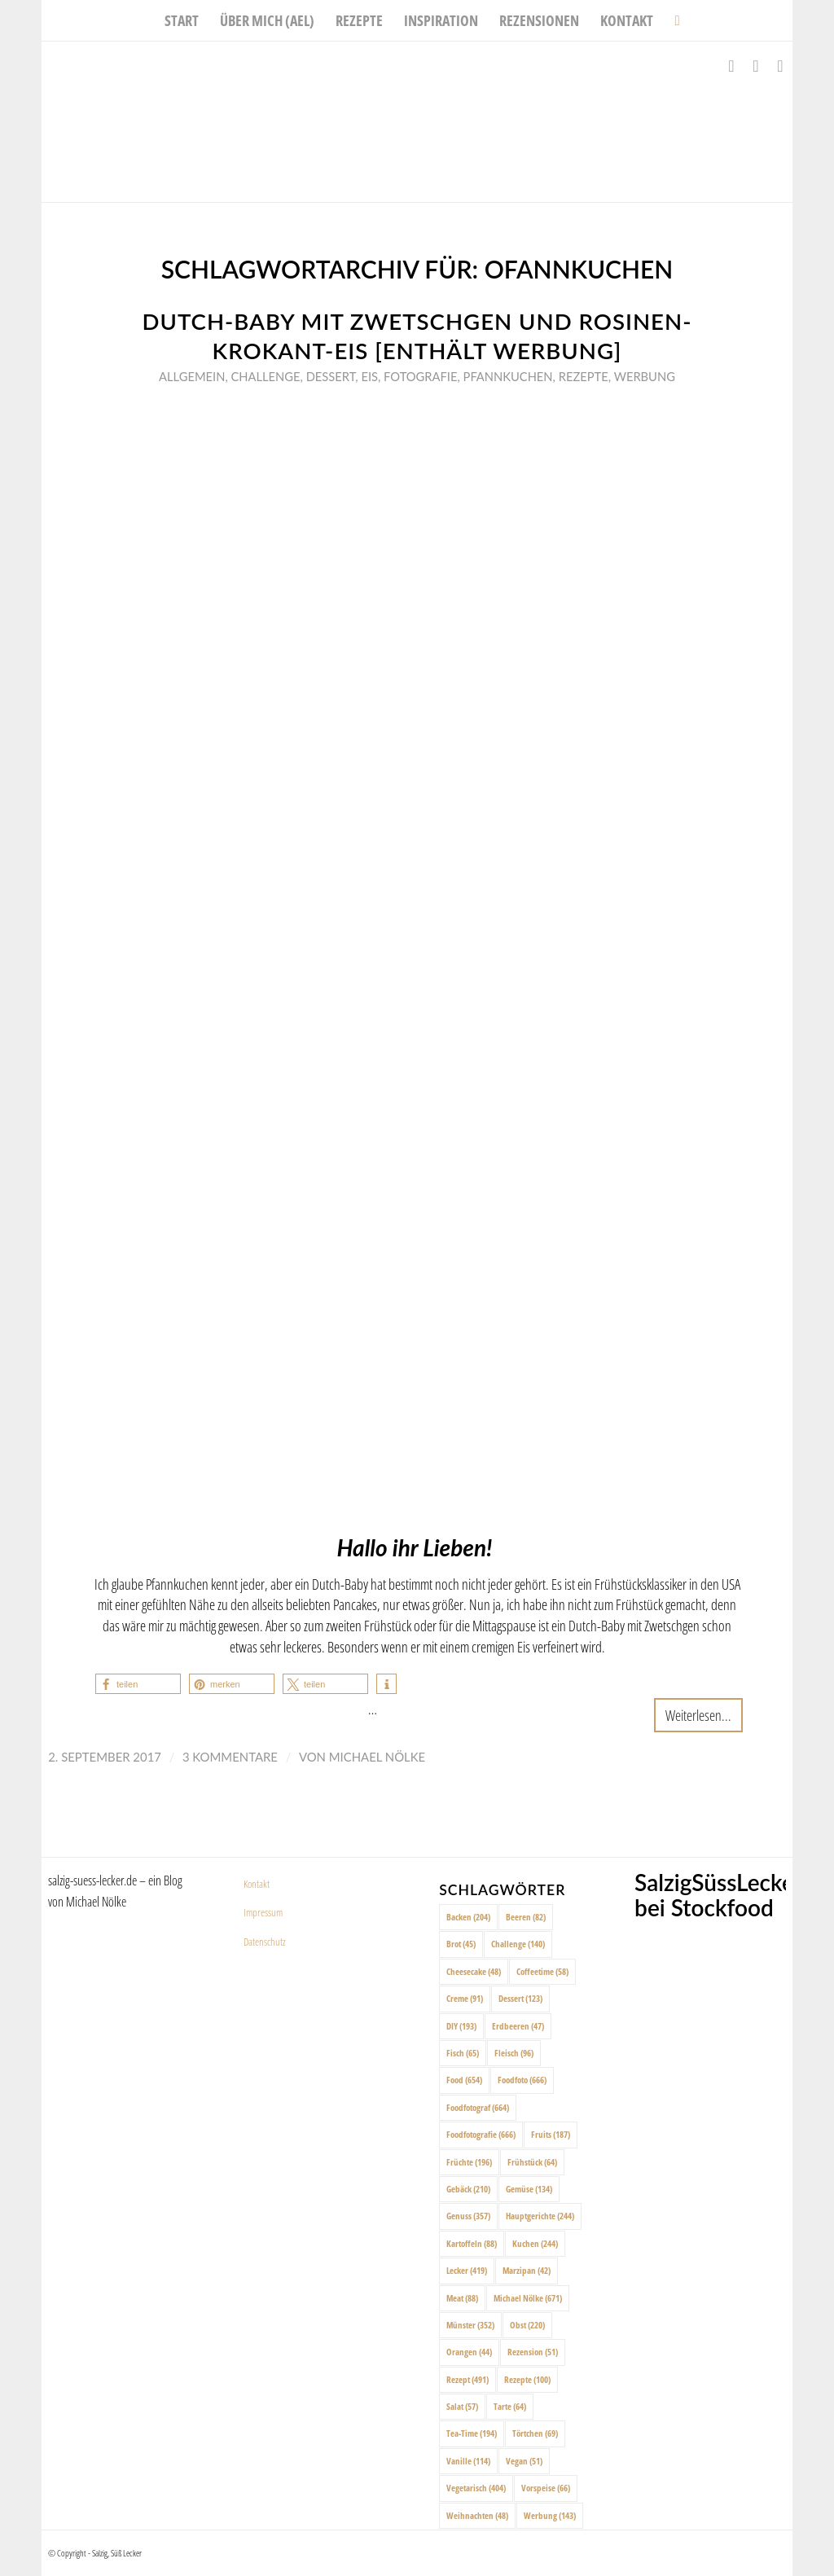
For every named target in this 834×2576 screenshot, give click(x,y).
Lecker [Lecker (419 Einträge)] (466, 2270)
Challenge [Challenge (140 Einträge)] (518, 1943)
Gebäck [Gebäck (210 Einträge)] (468, 2189)
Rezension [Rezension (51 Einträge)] (532, 2352)
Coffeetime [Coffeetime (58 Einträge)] (542, 1971)
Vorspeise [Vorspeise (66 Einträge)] (545, 2488)
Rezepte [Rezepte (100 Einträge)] (527, 2379)
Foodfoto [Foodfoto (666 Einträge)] (522, 2080)
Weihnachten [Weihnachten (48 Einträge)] (477, 2515)
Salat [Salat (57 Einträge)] (462, 2406)
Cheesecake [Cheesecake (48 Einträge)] (473, 1971)
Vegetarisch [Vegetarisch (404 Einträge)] (476, 2488)
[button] (138, 1684)
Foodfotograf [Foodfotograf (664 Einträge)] (477, 2107)
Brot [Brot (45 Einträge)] (461, 1943)
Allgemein (192, 376)
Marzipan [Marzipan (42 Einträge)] (527, 2270)
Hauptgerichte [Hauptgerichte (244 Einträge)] (540, 2216)
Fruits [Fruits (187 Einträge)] (550, 2134)
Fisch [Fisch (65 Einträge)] (462, 2053)
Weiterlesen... (698, 1715)
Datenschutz (265, 1941)
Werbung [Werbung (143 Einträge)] (550, 2515)
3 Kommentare (230, 1756)
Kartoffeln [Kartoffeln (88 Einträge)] (471, 2243)
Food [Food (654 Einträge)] (464, 2080)
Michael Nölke (377, 1756)
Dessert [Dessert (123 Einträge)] (520, 1998)
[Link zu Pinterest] (780, 66)
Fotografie (420, 376)
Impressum (263, 1912)
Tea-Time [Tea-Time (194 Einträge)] (471, 2433)
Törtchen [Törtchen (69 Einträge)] (535, 2433)
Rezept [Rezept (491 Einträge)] (467, 2379)
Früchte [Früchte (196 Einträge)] (469, 2162)
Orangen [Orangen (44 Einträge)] (469, 2352)
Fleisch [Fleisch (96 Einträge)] (513, 2053)
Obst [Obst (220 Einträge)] (527, 2325)
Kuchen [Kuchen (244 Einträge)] (535, 2243)
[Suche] (671, 20)
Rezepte (583, 376)
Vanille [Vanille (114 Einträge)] (468, 2461)
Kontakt (257, 1883)
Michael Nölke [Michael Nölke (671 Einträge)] (528, 2298)
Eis (369, 376)
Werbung (644, 376)
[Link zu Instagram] (756, 66)
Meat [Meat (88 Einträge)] (462, 2298)
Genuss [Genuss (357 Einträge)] (468, 2216)
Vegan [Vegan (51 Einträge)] (524, 2461)
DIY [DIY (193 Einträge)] (461, 2026)
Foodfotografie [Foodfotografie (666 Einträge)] (481, 2134)
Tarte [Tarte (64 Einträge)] (510, 2406)
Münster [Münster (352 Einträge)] (470, 2325)
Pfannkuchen (508, 376)
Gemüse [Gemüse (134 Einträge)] (529, 2189)
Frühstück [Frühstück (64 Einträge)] (532, 2162)
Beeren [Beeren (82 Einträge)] (526, 1917)
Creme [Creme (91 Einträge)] (464, 1998)
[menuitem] (181, 20)
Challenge (266, 376)
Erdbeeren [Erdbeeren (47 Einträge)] (518, 2026)
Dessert (331, 376)
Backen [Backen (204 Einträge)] (468, 1917)
